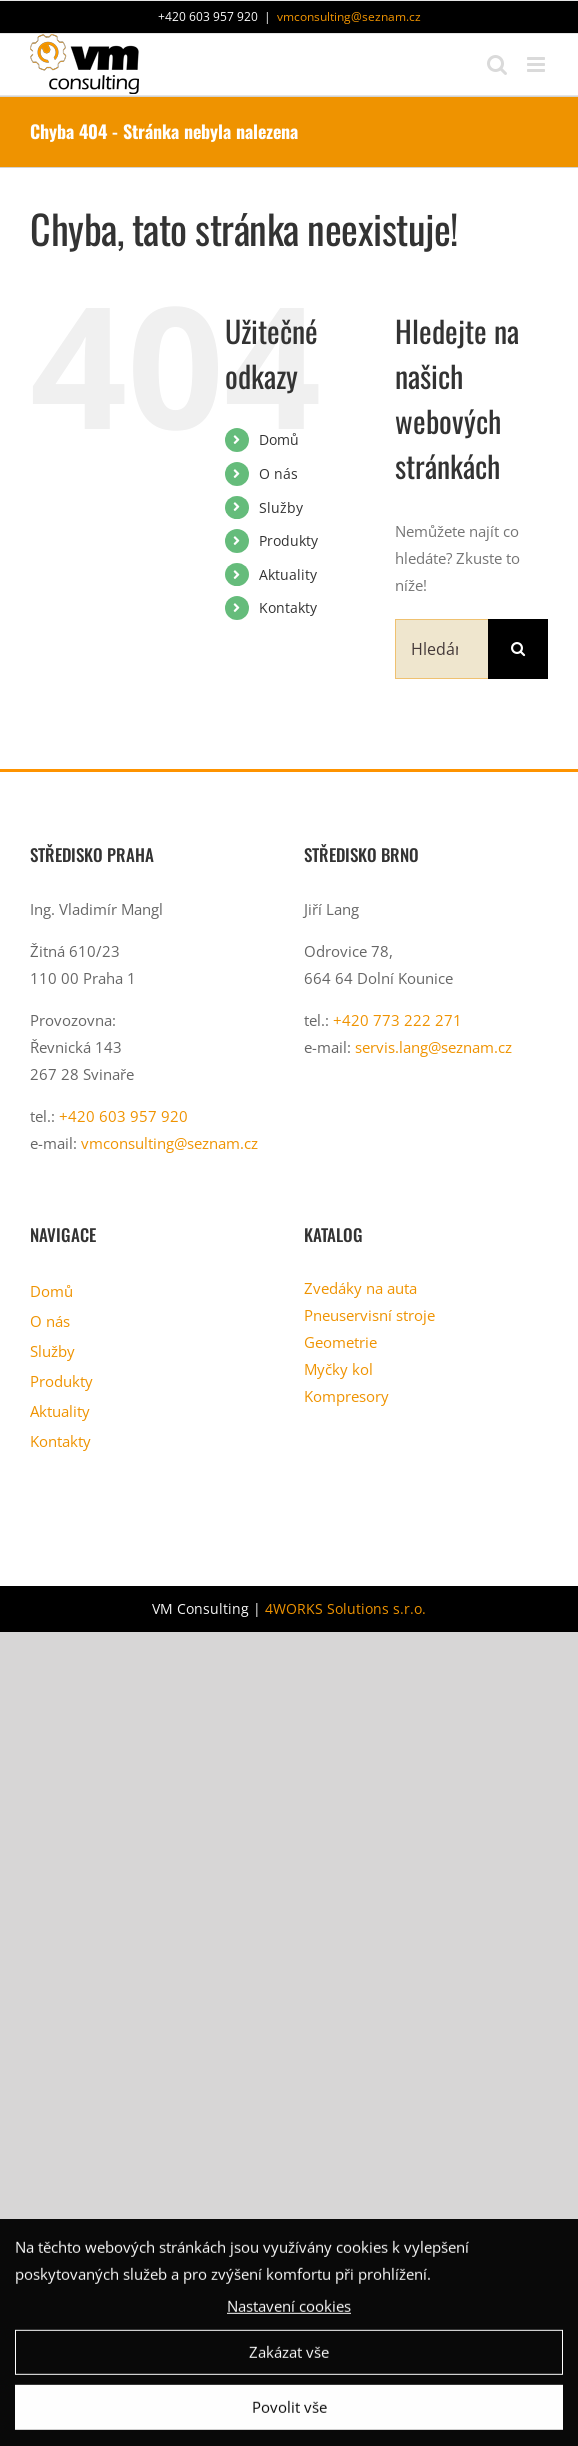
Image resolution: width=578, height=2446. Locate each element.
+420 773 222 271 (397, 1020)
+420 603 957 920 (123, 1116)
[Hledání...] (441, 649)
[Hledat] (518, 649)
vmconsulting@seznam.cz (349, 16)
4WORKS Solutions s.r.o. (345, 1608)
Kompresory (346, 1396)
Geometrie (340, 1342)
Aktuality (288, 574)
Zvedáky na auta (360, 1288)
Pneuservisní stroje (369, 1315)
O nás (278, 473)
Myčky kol (338, 1369)
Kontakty (288, 607)
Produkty (288, 540)
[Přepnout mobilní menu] (537, 64)
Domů (279, 439)
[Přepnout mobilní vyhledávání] (497, 64)
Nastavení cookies (289, 2311)
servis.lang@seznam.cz (433, 1047)
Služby (281, 507)
